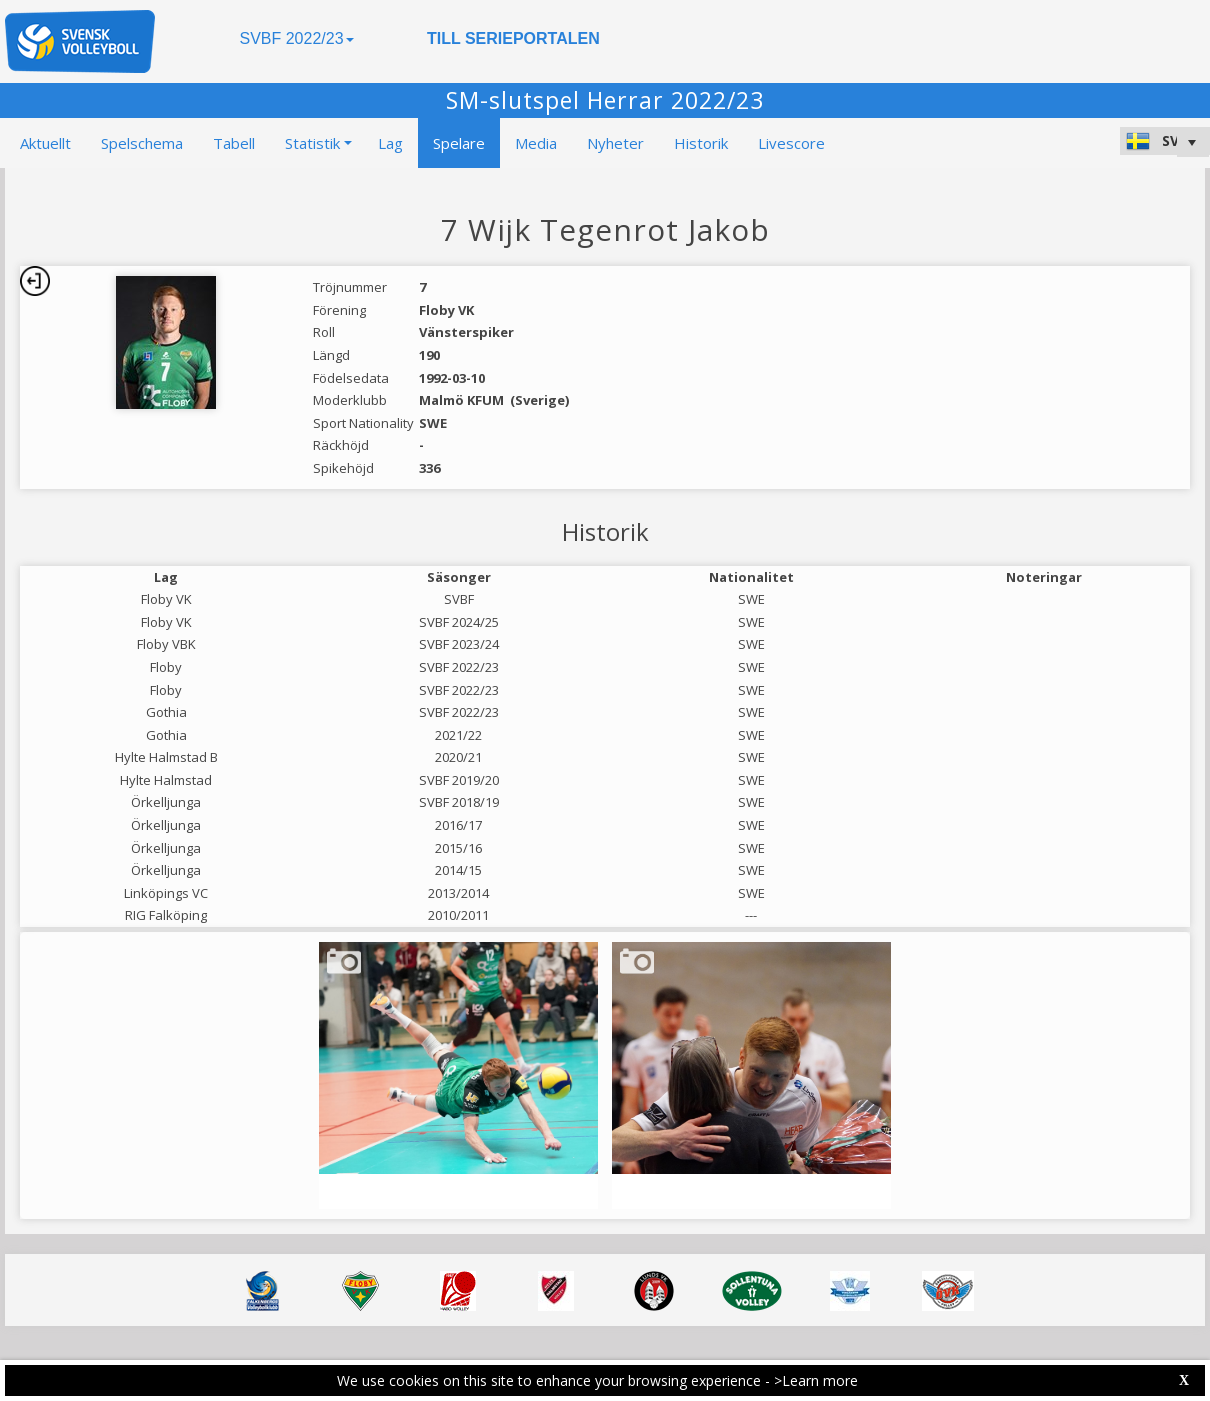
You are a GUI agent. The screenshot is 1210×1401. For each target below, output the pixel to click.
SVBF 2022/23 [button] (296, 38)
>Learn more (816, 1380)
